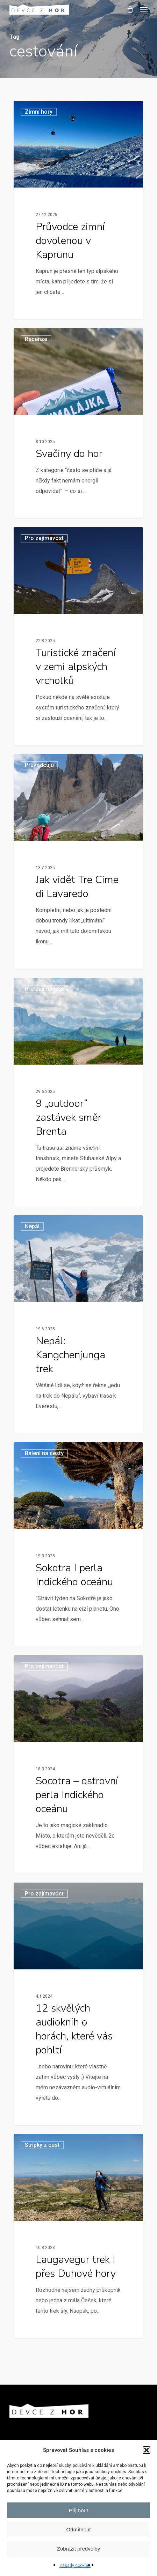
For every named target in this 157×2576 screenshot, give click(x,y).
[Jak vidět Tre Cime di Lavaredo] (78, 861)
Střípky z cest (42, 2145)
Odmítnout (78, 2529)
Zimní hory (38, 111)
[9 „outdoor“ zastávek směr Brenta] (78, 1092)
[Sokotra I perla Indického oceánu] (78, 1544)
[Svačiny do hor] (78, 423)
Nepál (32, 1226)
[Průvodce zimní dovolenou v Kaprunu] (78, 210)
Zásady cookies (75, 2565)
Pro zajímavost (44, 538)
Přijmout (78, 2510)
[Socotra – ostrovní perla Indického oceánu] (78, 1764)
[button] (146, 2450)
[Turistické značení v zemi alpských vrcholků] (78, 636)
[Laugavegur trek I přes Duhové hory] (78, 2236)
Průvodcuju (39, 765)
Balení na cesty (44, 1453)
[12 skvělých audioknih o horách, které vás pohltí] (78, 2004)
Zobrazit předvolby (78, 2549)
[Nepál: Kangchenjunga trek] (78, 1324)
